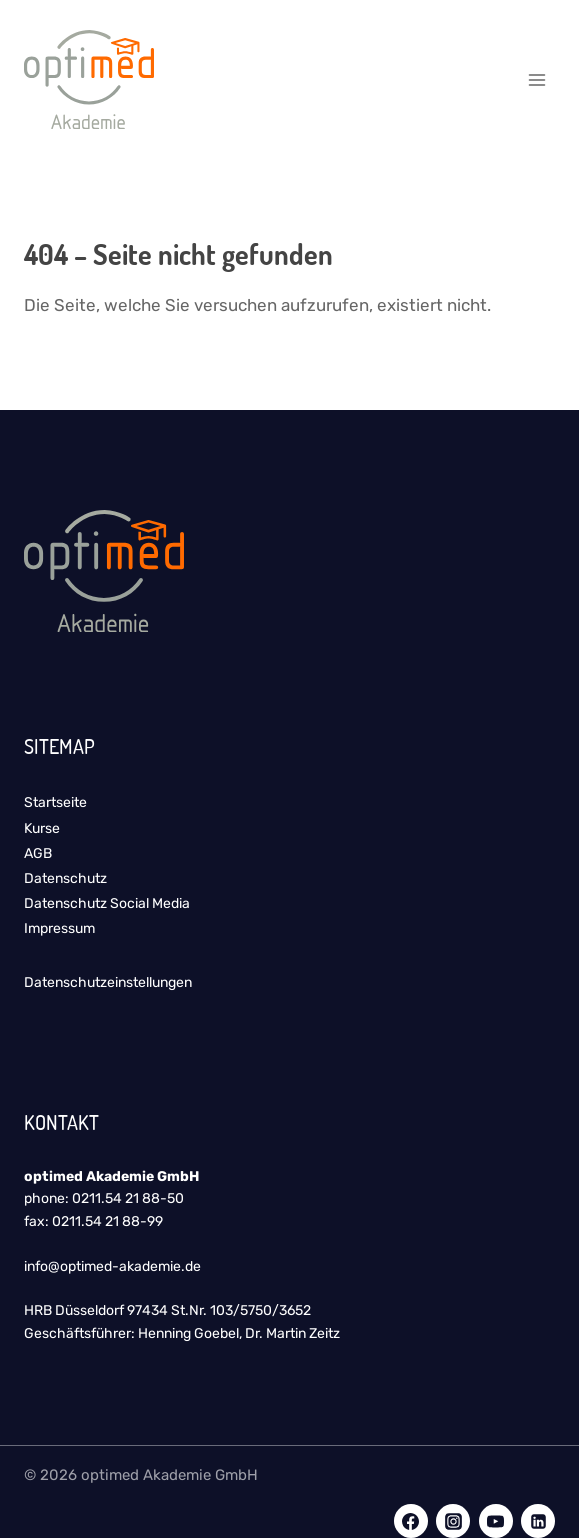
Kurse (42, 828)
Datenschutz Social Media (107, 903)
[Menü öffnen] (536, 79)
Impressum (59, 928)
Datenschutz (65, 878)
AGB (38, 853)
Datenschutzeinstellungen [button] (108, 982)
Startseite (55, 802)
